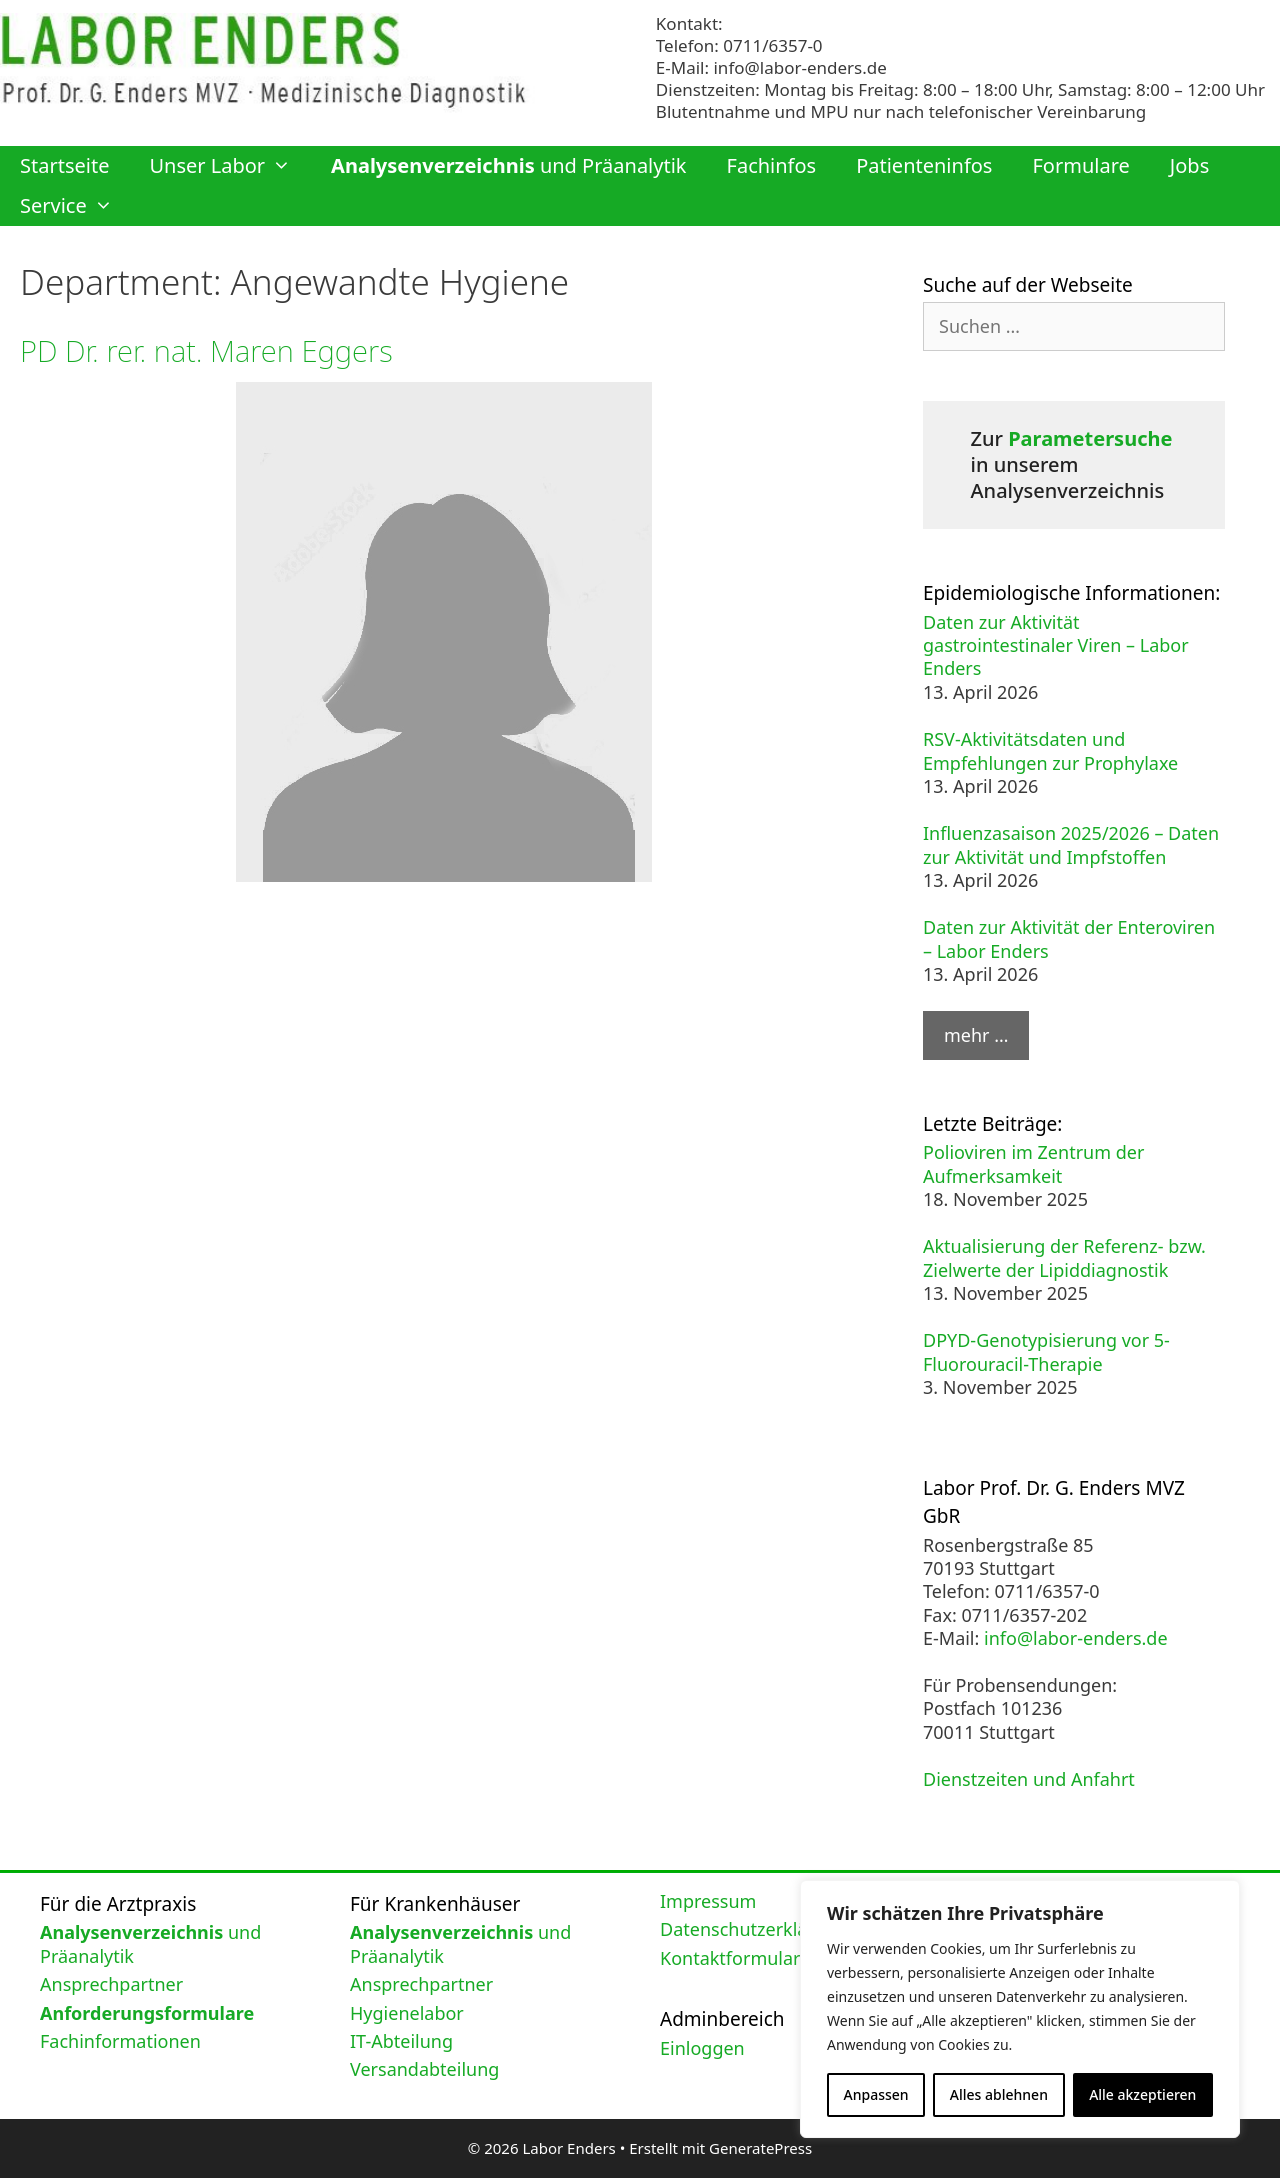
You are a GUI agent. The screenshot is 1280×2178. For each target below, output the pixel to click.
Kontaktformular (730, 1958)
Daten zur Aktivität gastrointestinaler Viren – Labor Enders (1056, 645)
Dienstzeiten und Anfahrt (1029, 1779)
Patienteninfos (924, 165)
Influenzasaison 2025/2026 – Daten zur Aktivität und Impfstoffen (1071, 844)
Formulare (1080, 165)
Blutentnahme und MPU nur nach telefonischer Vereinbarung (901, 111)
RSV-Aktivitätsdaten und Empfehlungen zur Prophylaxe (1050, 750)
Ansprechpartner (111, 1984)
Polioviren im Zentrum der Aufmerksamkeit (1033, 1163)
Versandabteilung (424, 2069)
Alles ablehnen (999, 2094)
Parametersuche (1090, 438)
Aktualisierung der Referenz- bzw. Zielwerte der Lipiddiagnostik (1064, 1257)
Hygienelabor (407, 2013)
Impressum (708, 1901)
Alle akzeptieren (1142, 2094)
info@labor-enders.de (799, 67)
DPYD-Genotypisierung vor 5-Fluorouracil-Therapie (1046, 1351)
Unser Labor (230, 166)
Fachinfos (772, 165)
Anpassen (876, 2094)
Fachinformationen (120, 2041)
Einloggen (702, 2048)
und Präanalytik (508, 165)
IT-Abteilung (401, 2041)
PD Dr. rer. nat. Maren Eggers (211, 350)
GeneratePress (760, 2148)
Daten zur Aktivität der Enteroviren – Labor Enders (1069, 938)
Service (76, 206)
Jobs (1189, 165)
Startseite (64, 165)
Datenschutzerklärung (754, 1929)
